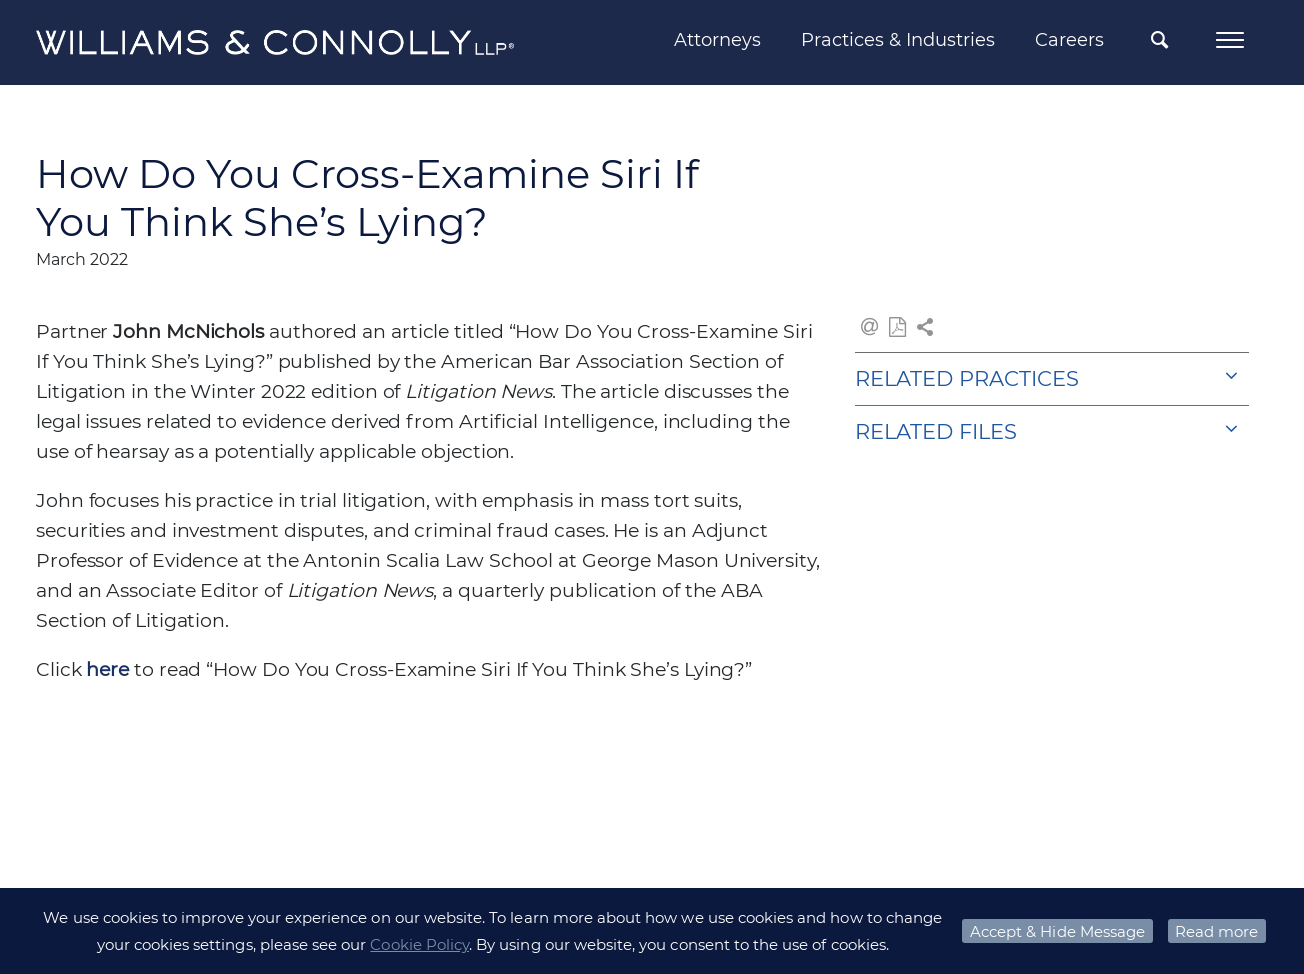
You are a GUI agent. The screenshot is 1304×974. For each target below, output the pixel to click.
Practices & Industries (898, 40)
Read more (1216, 931)
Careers (1069, 40)
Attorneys (717, 40)
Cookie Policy (419, 944)
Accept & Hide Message (1057, 931)
